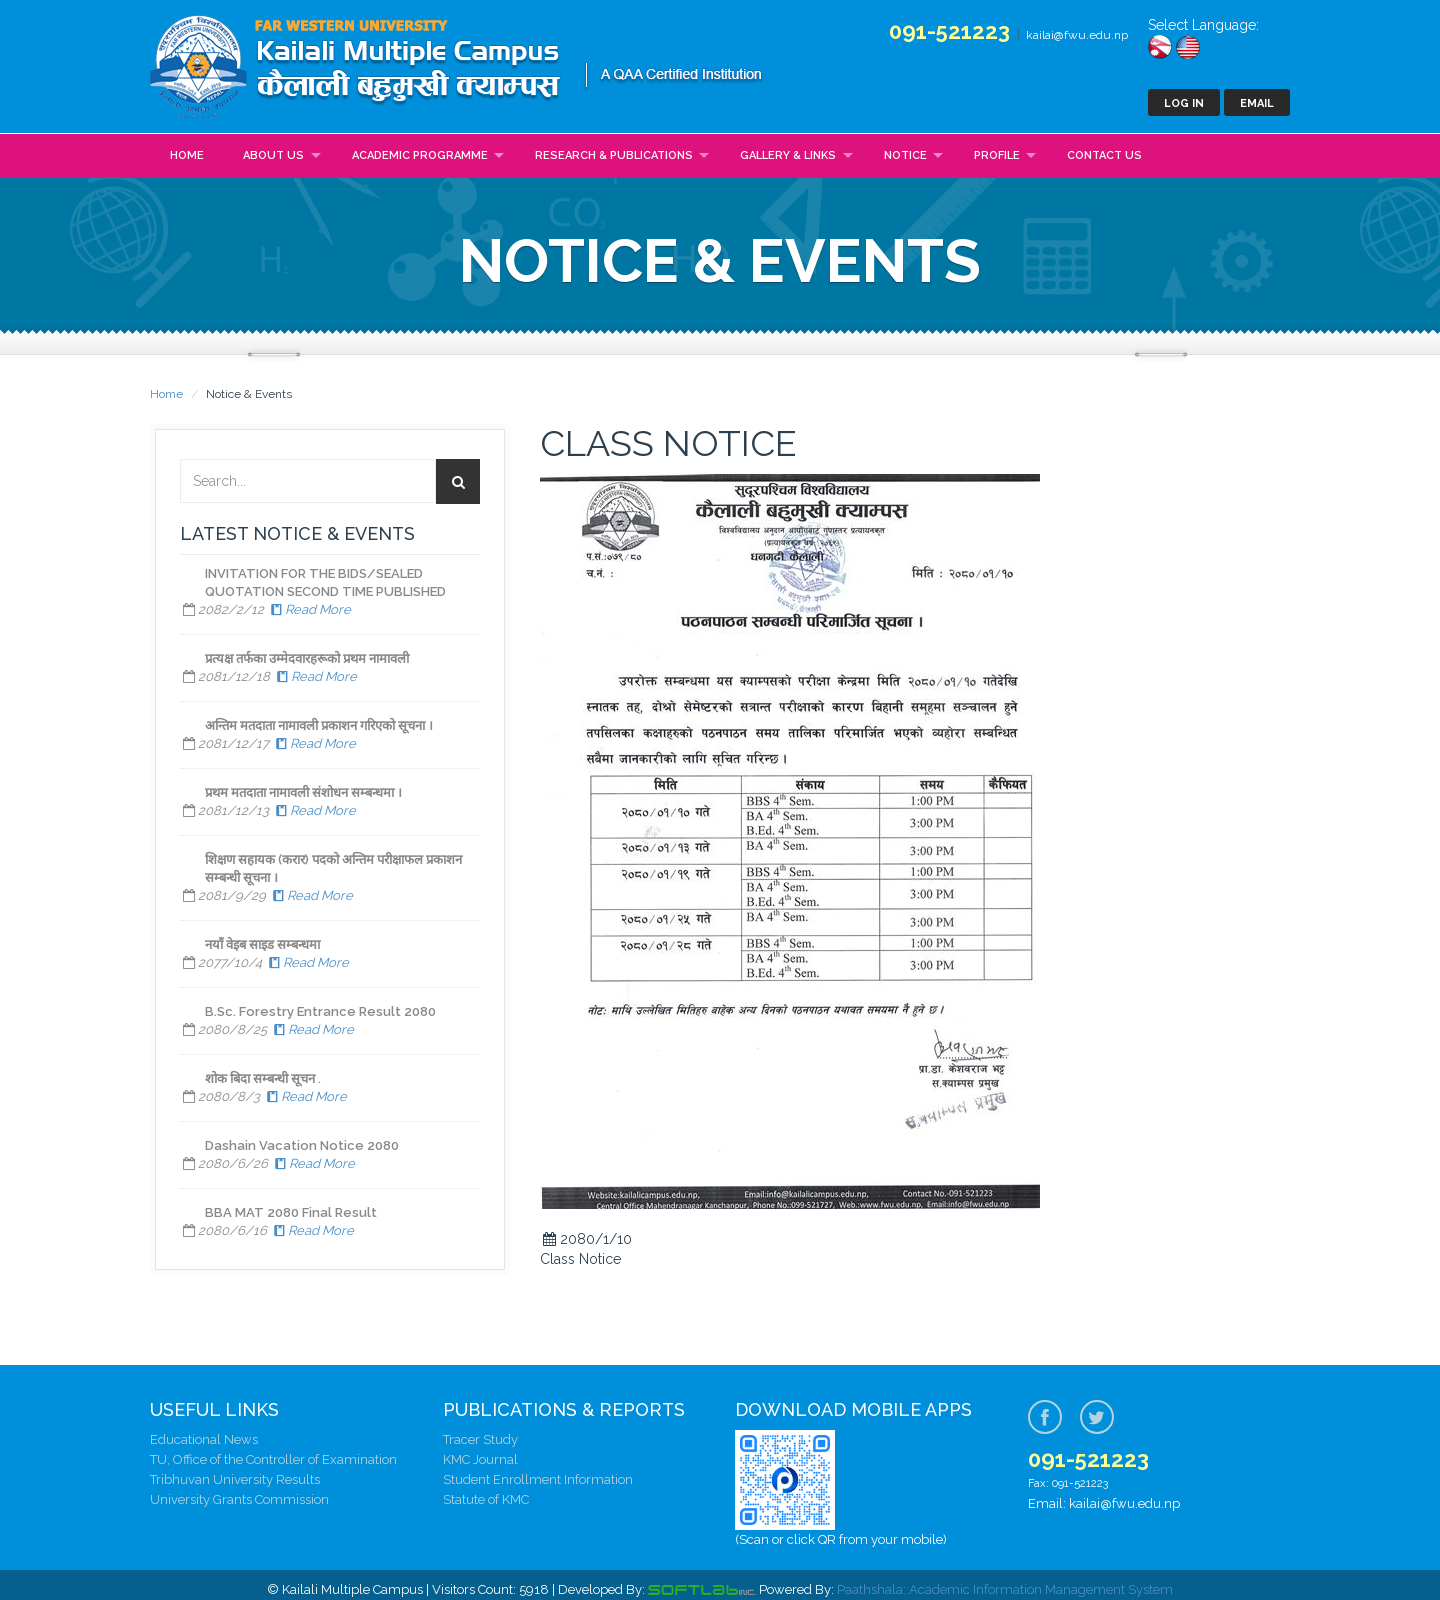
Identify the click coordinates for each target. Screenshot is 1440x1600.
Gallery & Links (788, 155)
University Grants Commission (239, 1499)
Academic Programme (420, 155)
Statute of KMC (486, 1499)
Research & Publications (614, 155)
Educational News (204, 1439)
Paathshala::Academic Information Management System (1005, 1589)
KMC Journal (480, 1459)
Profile (997, 155)
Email (1257, 103)
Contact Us (1104, 155)
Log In (1184, 103)
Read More (309, 609)
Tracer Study (480, 1439)
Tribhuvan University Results (235, 1479)
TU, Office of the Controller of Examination (273, 1459)
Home (187, 155)
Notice (905, 155)
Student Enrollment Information (538, 1479)
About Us (273, 155)
